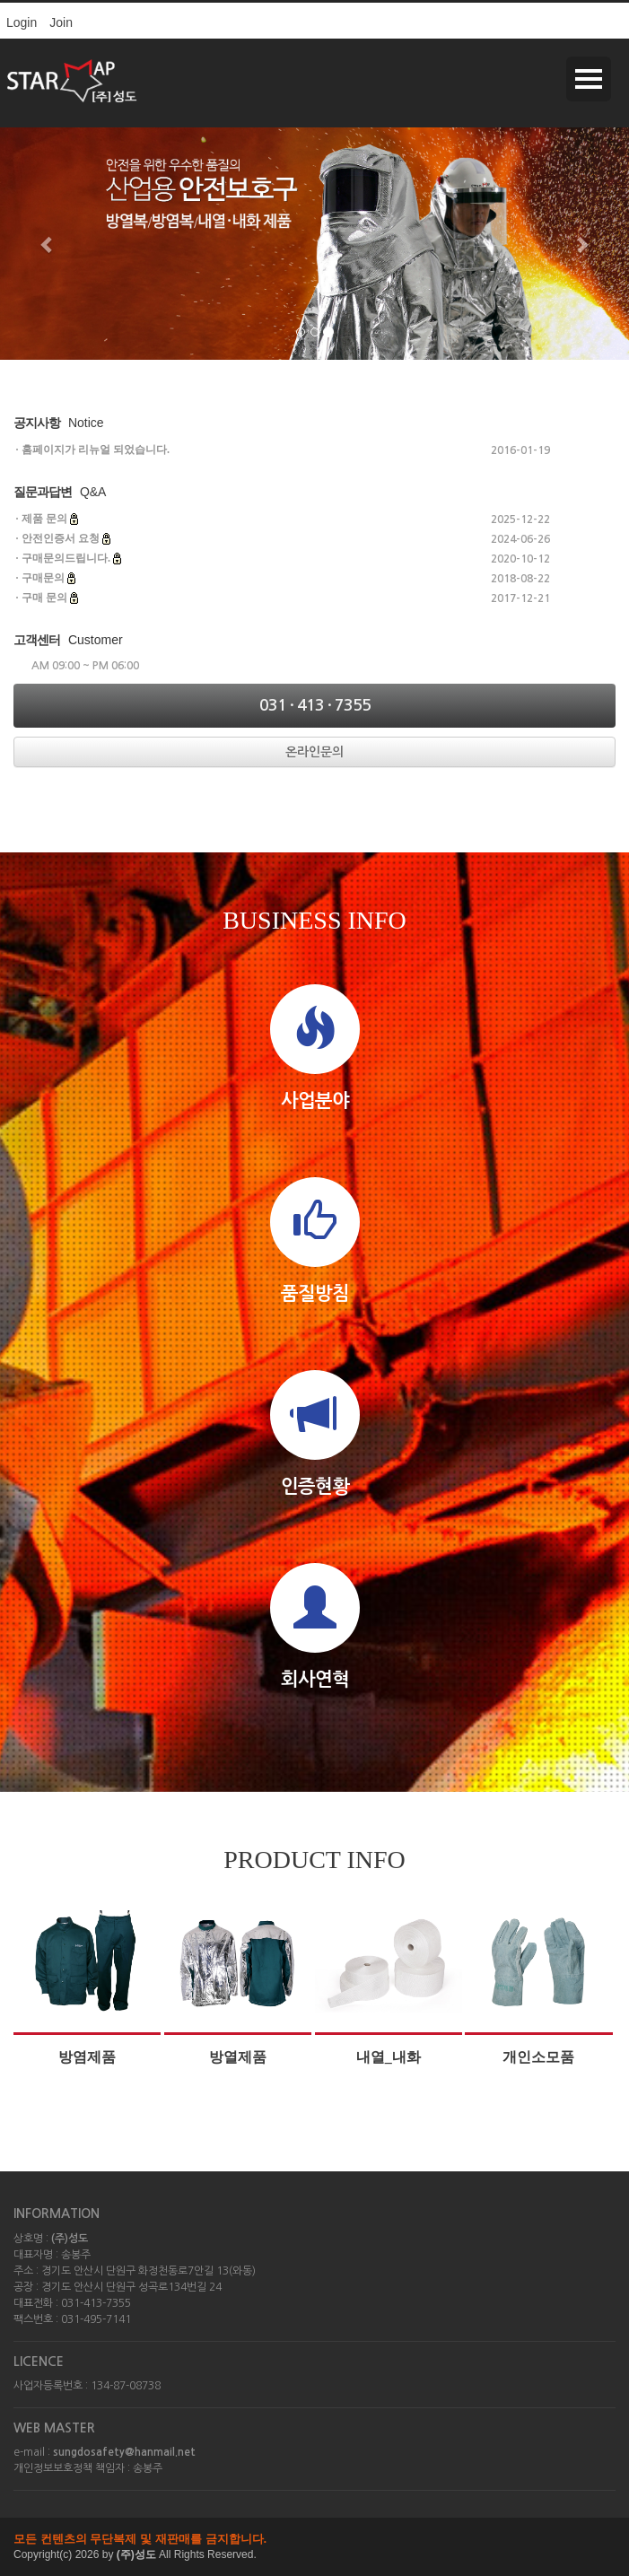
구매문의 (43, 578)
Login (21, 22)
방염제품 (87, 2057)
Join (61, 22)
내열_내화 (388, 2057)
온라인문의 (314, 752)
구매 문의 (44, 597)
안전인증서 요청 (61, 538)
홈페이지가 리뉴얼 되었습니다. (96, 449)
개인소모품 (538, 2057)
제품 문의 (44, 518)
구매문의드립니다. (66, 558)
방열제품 (237, 2057)
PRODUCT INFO (314, 1859)
